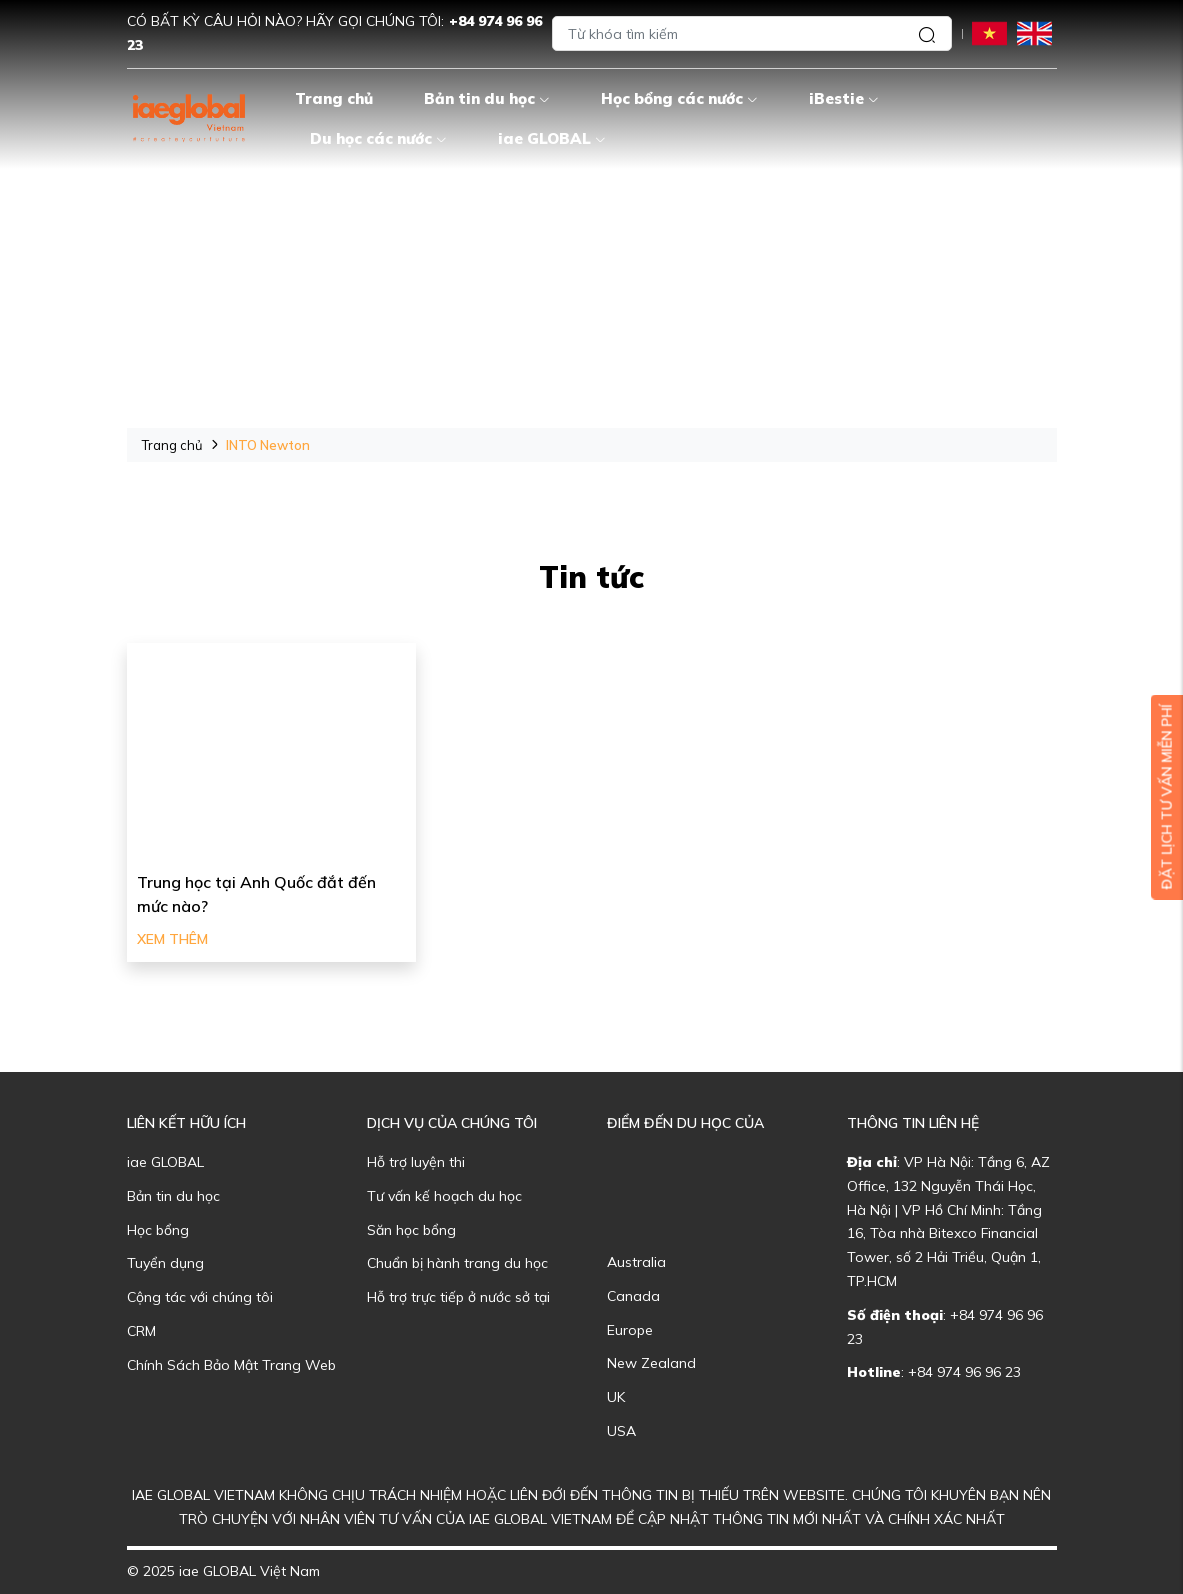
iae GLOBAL (552, 138)
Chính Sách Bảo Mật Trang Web (231, 1365)
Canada (633, 1296)
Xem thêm (172, 939)
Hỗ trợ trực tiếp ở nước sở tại (458, 1297)
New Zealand (651, 1363)
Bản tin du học (487, 98)
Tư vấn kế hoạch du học (444, 1196)
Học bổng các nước (679, 98)
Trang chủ (334, 98)
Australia (636, 1262)
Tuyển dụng (165, 1263)
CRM (141, 1331)
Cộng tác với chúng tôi (200, 1297)
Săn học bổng (411, 1230)
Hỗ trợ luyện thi (416, 1162)
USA (621, 1431)
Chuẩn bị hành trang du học (457, 1263)
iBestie (844, 98)
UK (616, 1397)
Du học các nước (378, 138)
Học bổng (158, 1230)
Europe (630, 1330)
